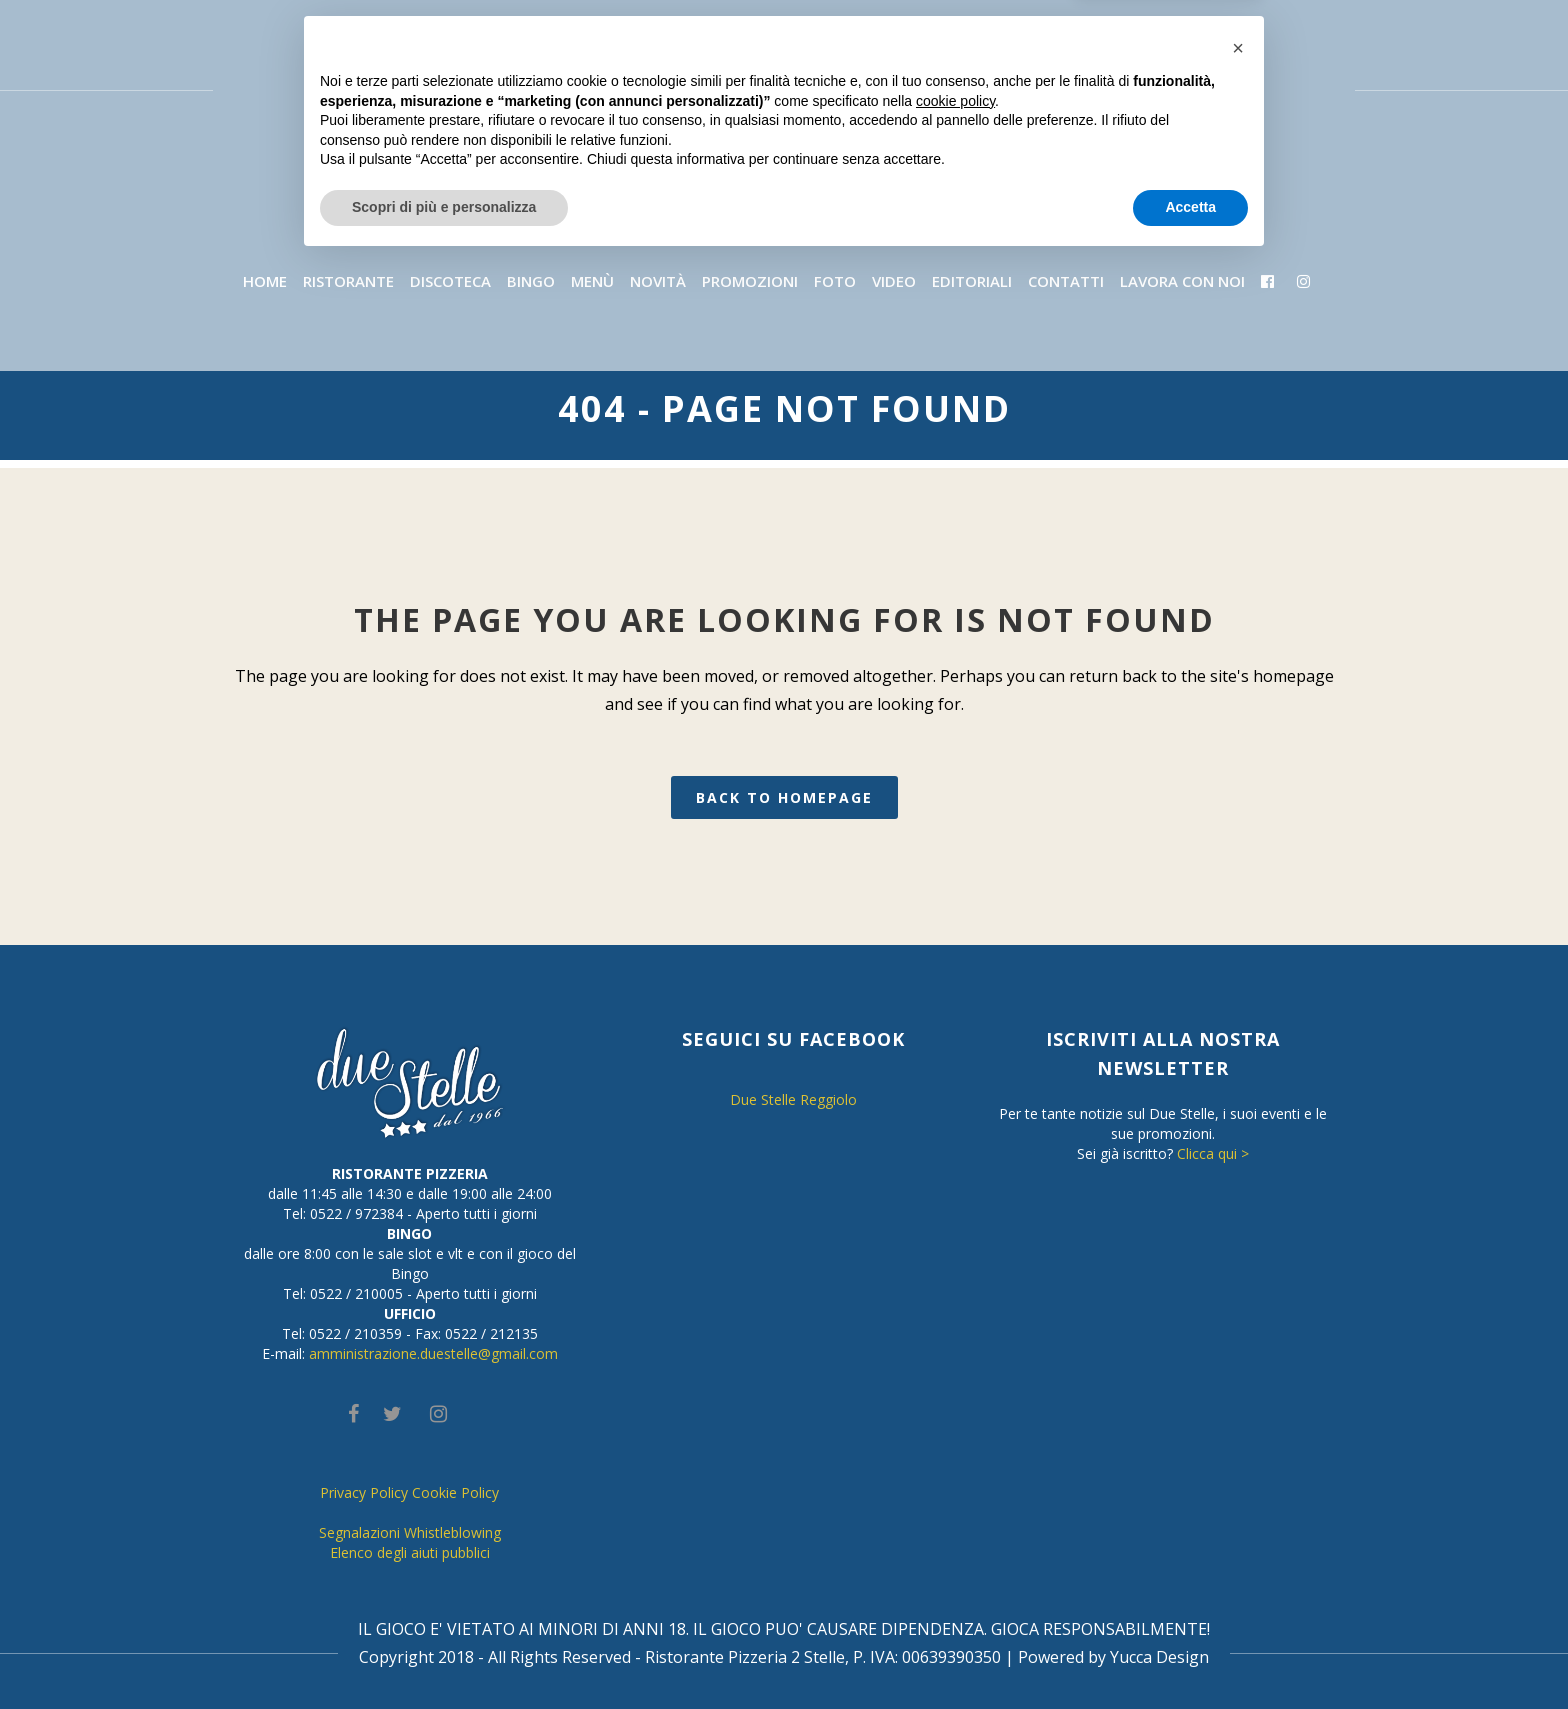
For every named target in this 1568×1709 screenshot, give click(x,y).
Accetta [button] (1190, 1654)
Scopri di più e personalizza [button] (444, 1654)
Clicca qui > (1213, 1153)
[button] (1238, 1495)
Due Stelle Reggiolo (793, 1099)
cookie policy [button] (955, 1548)
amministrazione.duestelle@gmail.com (433, 1353)
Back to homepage (784, 797)
